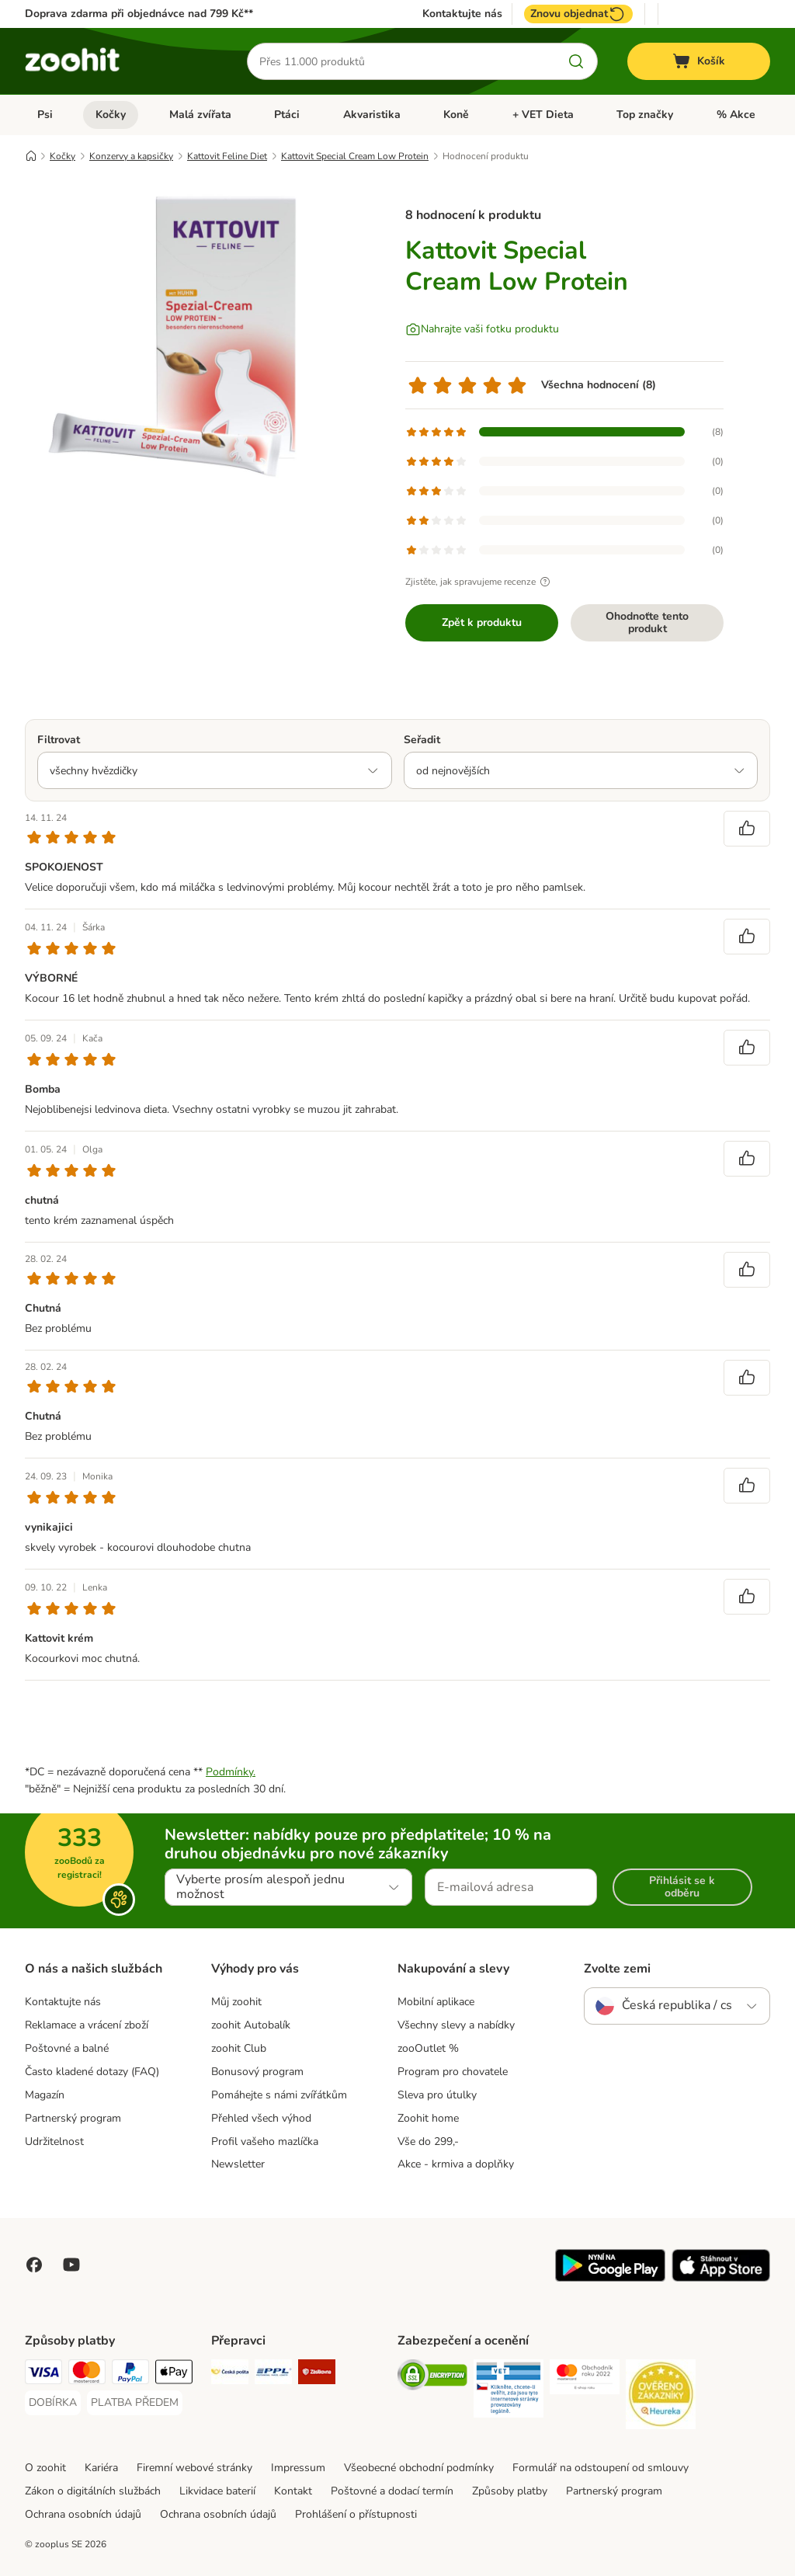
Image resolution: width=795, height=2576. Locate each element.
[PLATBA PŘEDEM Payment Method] (135, 2402)
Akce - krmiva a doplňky (456, 2164)
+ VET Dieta (543, 114)
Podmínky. (230, 1771)
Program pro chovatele (453, 2071)
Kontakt (293, 2491)
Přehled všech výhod (261, 2118)
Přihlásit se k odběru (682, 1886)
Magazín (44, 2095)
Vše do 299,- (428, 2141)
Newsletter (238, 2164)
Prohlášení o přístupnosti (356, 2514)
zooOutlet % (428, 2048)
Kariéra (101, 2467)
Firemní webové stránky (194, 2467)
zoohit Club (238, 2048)
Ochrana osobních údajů (83, 2514)
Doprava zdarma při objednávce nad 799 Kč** (139, 13)
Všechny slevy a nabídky (456, 2025)
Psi (45, 114)
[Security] (432, 2377)
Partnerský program (73, 2118)
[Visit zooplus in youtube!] (71, 2264)
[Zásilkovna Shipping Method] (316, 2374)
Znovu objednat (578, 14)
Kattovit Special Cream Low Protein (355, 156)
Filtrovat (58, 739)
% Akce (736, 114)
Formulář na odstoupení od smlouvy (600, 2467)
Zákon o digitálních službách (93, 2491)
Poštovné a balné (67, 2048)
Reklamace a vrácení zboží (86, 2025)
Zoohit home (428, 2118)
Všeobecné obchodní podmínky (419, 2467)
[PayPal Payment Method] (130, 2374)
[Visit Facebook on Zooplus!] (34, 2264)
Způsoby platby (509, 2491)
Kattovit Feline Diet (227, 156)
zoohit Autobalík (250, 2025)
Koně (456, 114)
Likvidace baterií (217, 2491)
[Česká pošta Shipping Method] (229, 2374)
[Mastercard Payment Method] (87, 2374)
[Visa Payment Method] (43, 2374)
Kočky (110, 114)
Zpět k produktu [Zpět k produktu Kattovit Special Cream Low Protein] (482, 622)
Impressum (298, 2467)
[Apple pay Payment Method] (174, 2374)
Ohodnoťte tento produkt (647, 622)
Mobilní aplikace (436, 2001)
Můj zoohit (236, 2001)
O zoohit (45, 2467)
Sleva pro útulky (437, 2095)
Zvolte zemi (617, 1968)
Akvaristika (372, 114)
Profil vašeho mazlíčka (264, 2141)
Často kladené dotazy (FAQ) (92, 2071)
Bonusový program (257, 2071)
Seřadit (422, 739)
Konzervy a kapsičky (131, 156)
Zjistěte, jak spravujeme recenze (479, 581)
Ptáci (287, 114)
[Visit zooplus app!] (610, 2278)
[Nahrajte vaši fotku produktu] (482, 329)
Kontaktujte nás (462, 14)
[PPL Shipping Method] (273, 2374)
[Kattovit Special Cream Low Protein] (172, 336)
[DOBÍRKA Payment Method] (53, 2402)
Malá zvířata (200, 114)
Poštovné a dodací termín (392, 2491)
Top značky (644, 114)
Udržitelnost (54, 2141)
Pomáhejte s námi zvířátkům (279, 2095)
